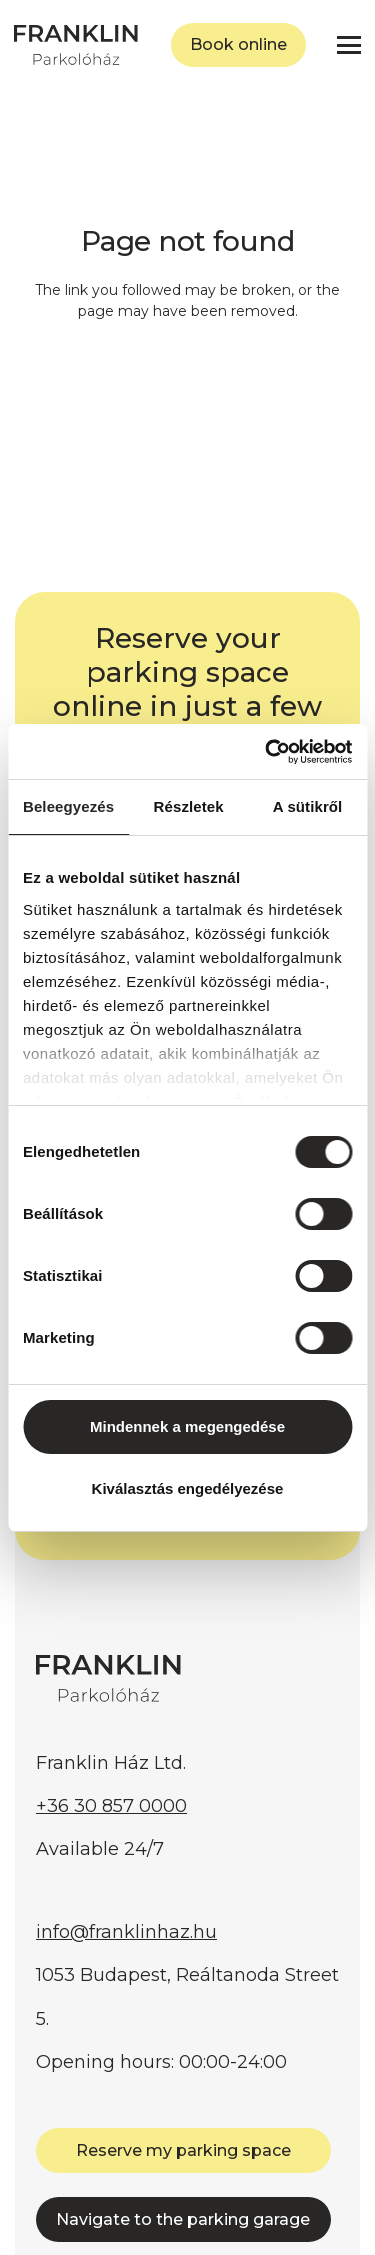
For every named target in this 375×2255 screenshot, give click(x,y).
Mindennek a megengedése (187, 1426)
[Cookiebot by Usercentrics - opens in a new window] (267, 752)
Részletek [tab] (189, 806)
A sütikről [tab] (308, 806)
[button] (349, 45)
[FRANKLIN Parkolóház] (76, 45)
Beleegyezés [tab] (68, 806)
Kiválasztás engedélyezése (188, 1488)
